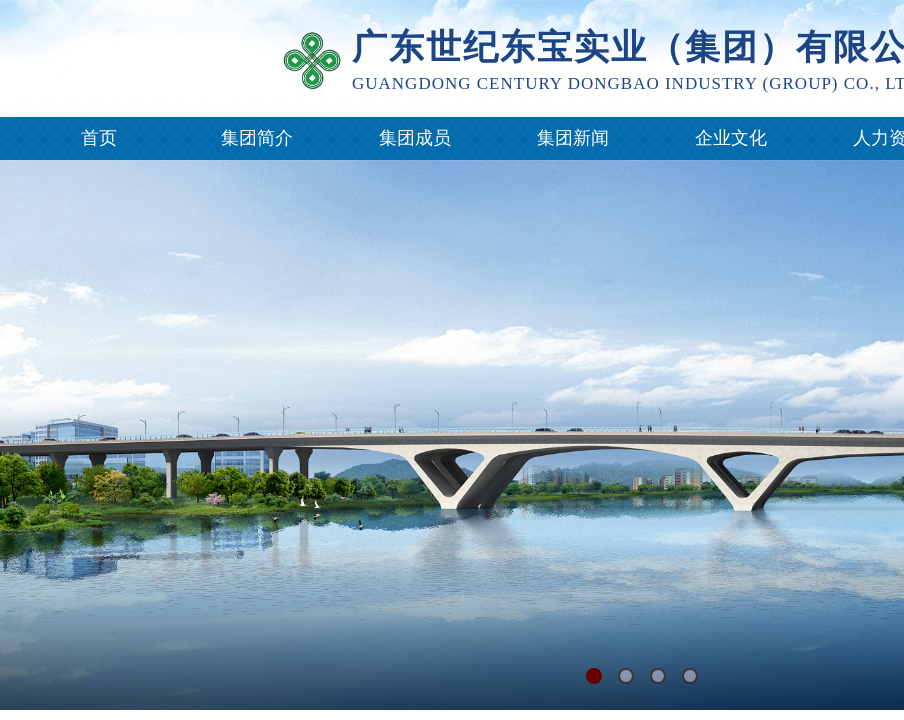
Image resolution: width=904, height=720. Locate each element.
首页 (99, 138)
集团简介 (257, 138)
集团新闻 (573, 138)
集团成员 (415, 138)
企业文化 (731, 138)
